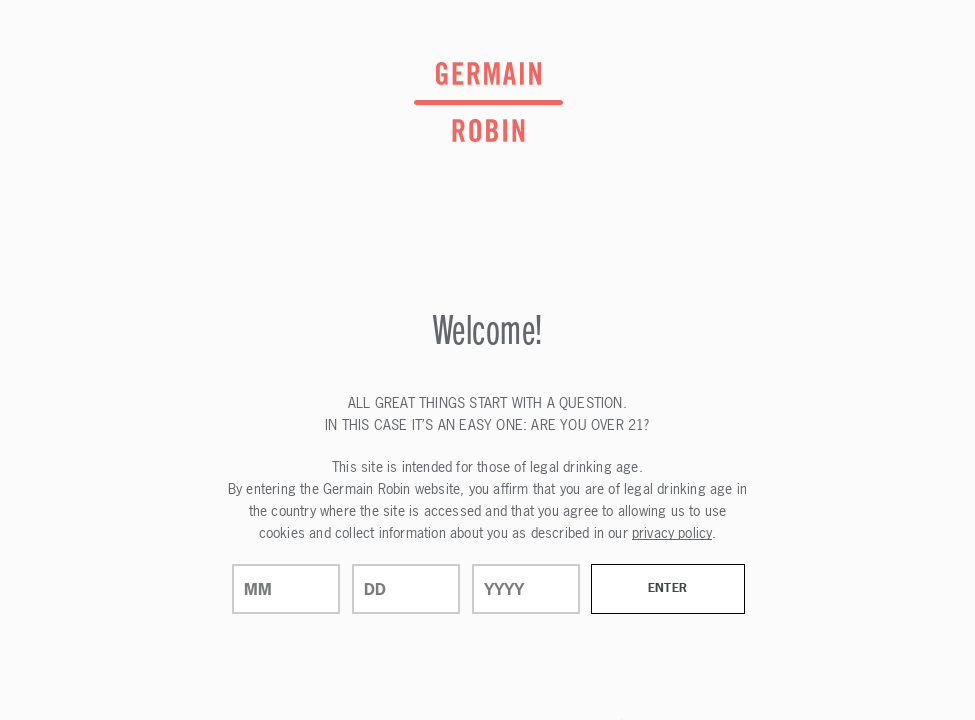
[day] (406, 589)
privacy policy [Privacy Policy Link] (672, 532)
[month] (286, 589)
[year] (526, 589)
